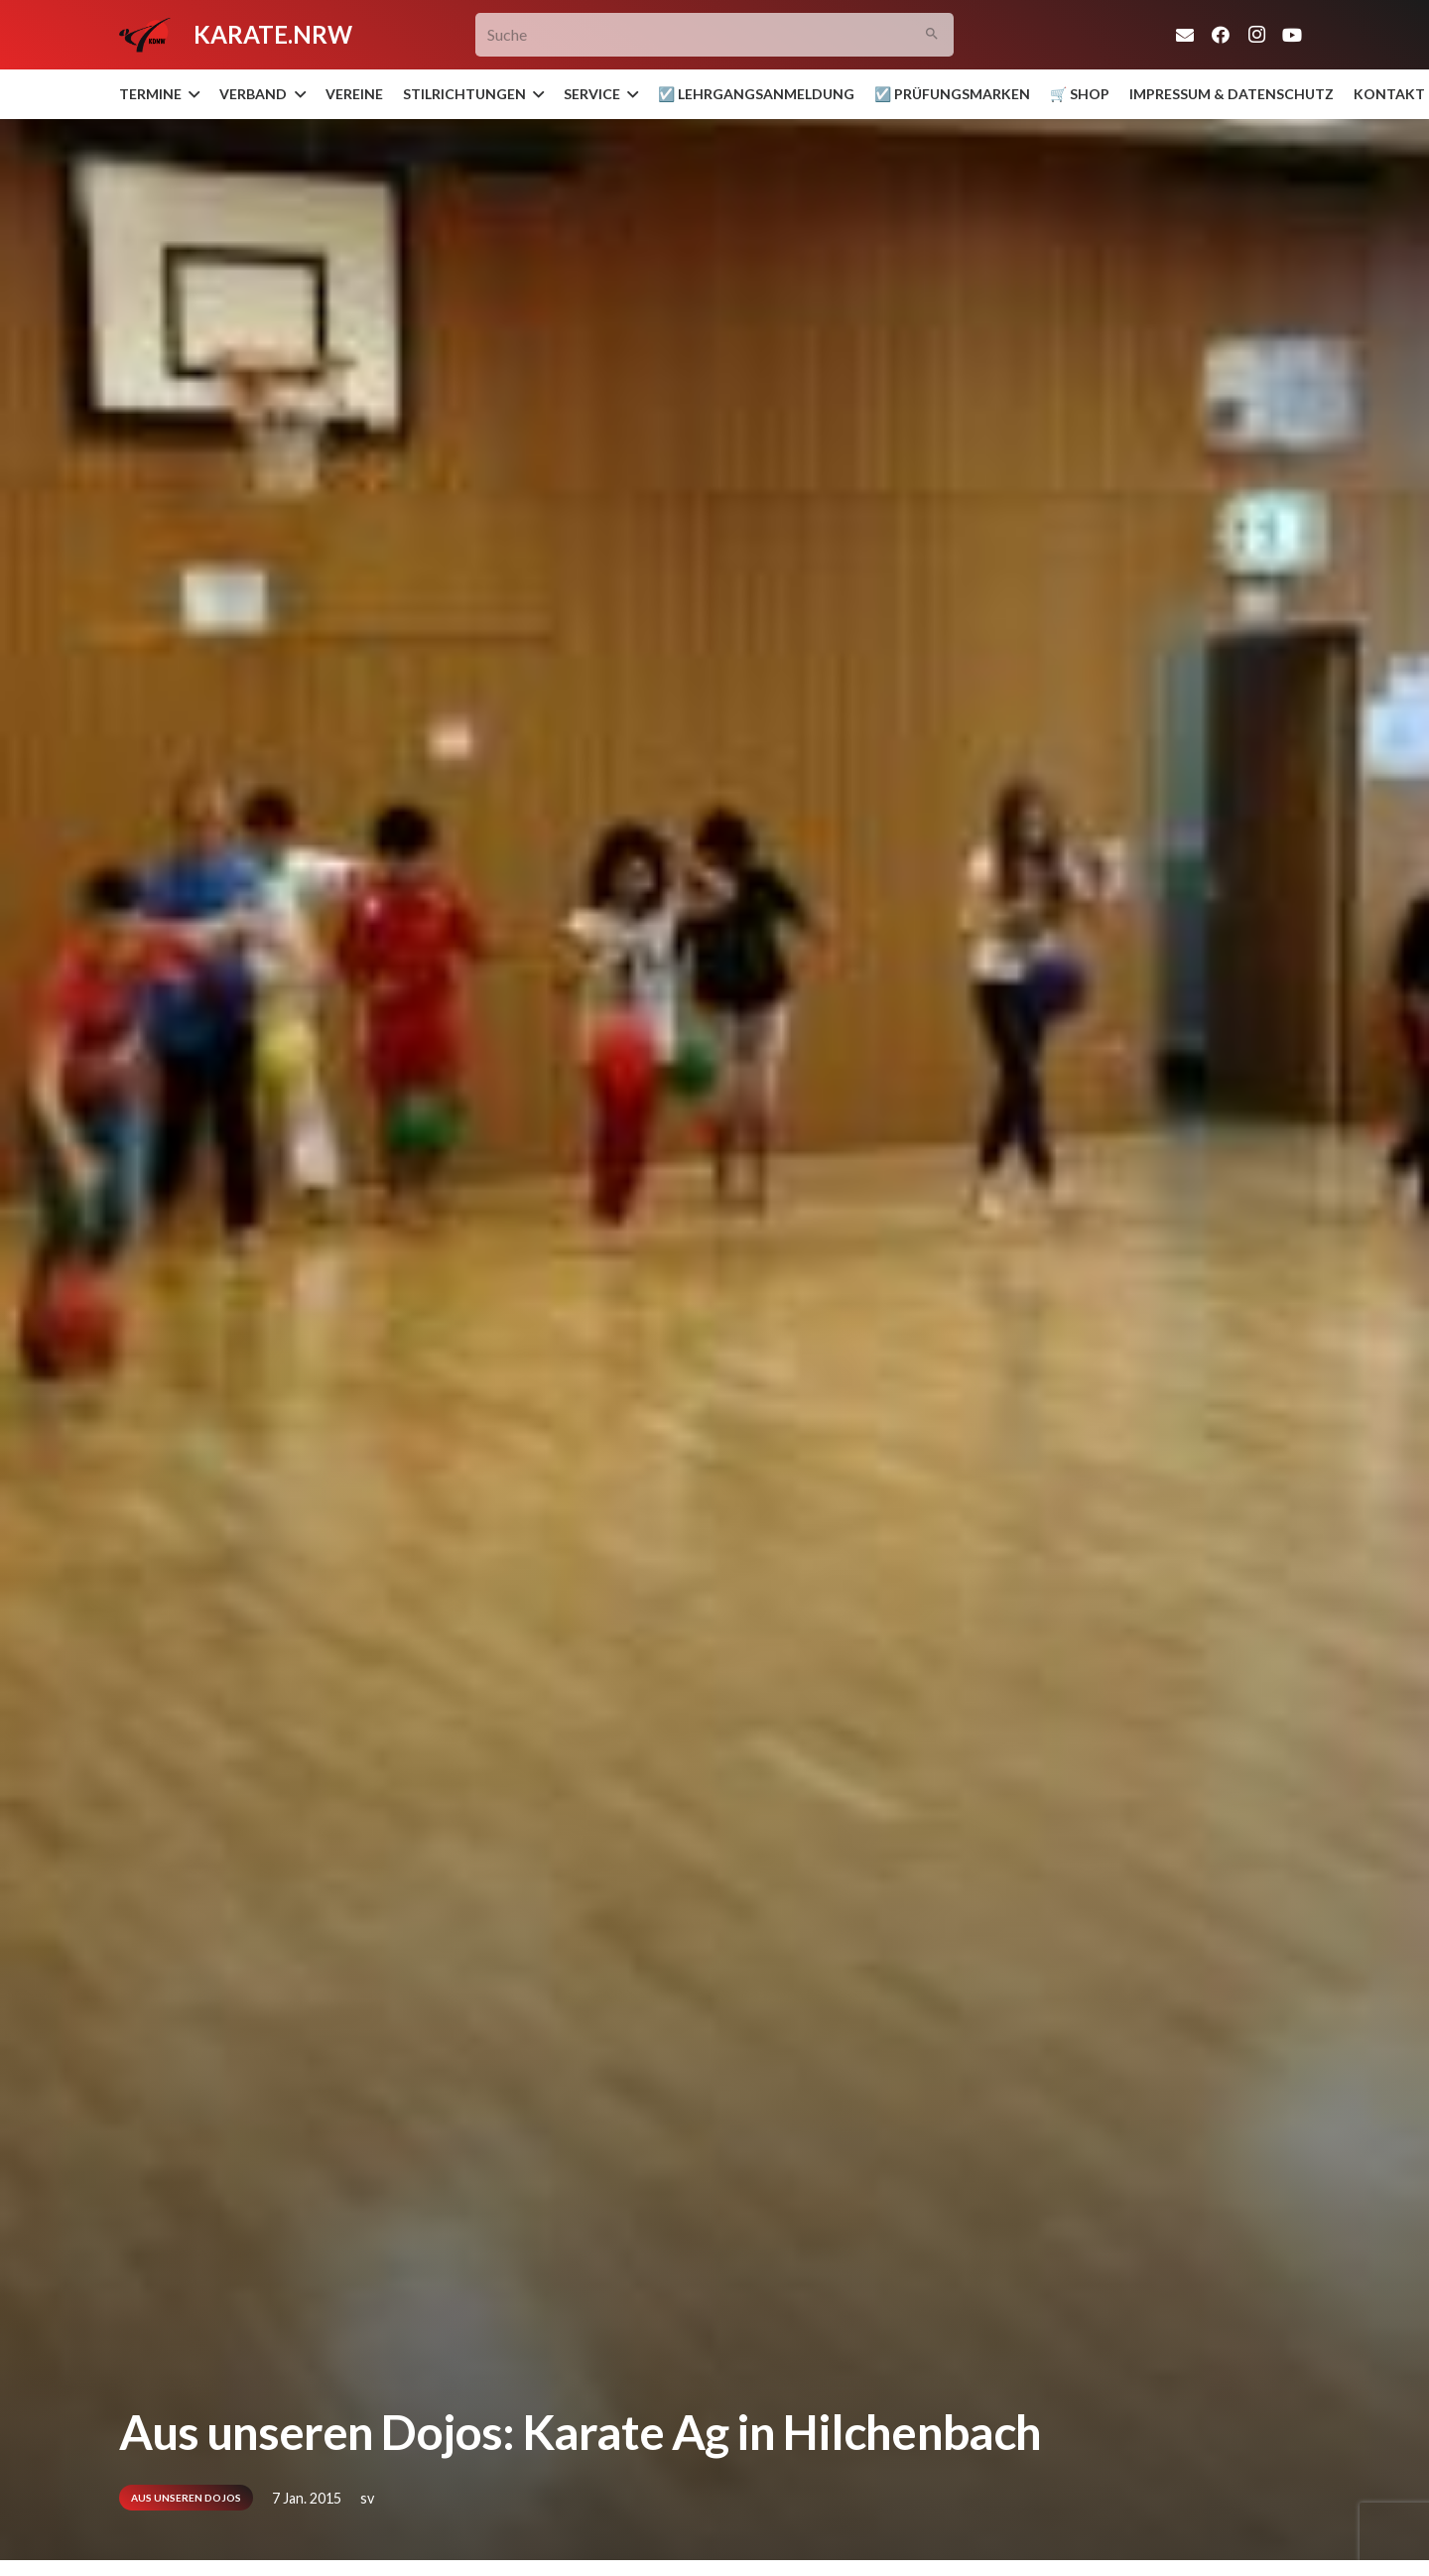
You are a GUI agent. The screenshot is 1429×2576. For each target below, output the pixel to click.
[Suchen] (932, 35)
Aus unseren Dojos (186, 2498)
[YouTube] (1292, 35)
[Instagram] (1256, 35)
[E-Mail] (1185, 35)
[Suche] (715, 35)
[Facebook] (1220, 35)
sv (367, 2498)
